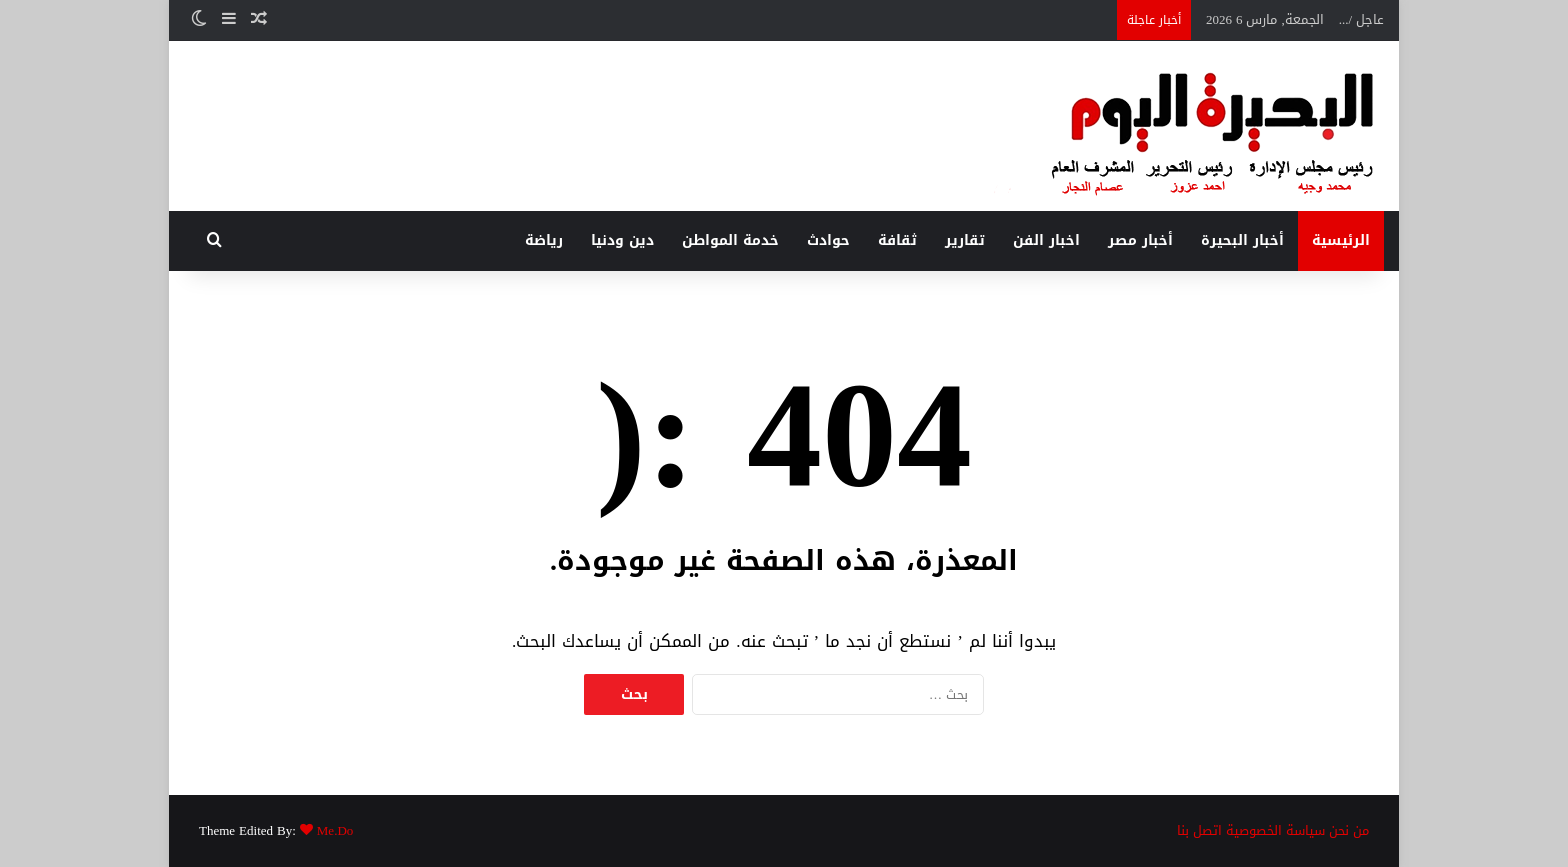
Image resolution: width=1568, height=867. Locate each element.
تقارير (965, 240)
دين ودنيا (622, 240)
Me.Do (335, 830)
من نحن (1349, 830)
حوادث (828, 240)
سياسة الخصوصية (1275, 830)
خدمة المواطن (730, 240)
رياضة (544, 240)
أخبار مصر (1140, 240)
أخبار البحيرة (1242, 240)
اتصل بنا (1199, 830)
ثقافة (897, 240)
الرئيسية (1341, 240)
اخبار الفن (1046, 240)
